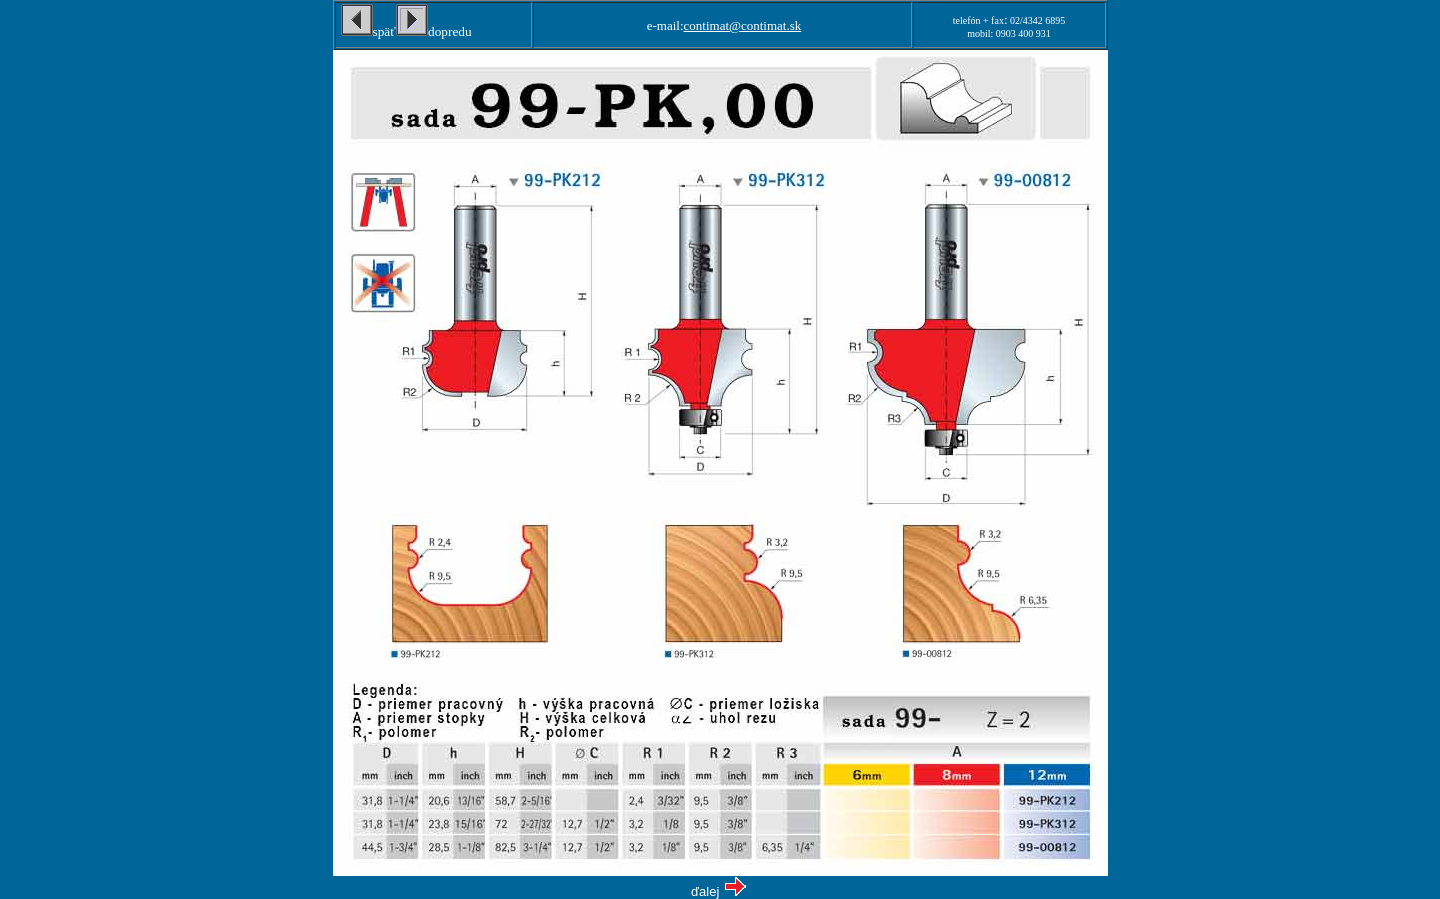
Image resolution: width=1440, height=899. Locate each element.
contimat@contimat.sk (743, 25)
